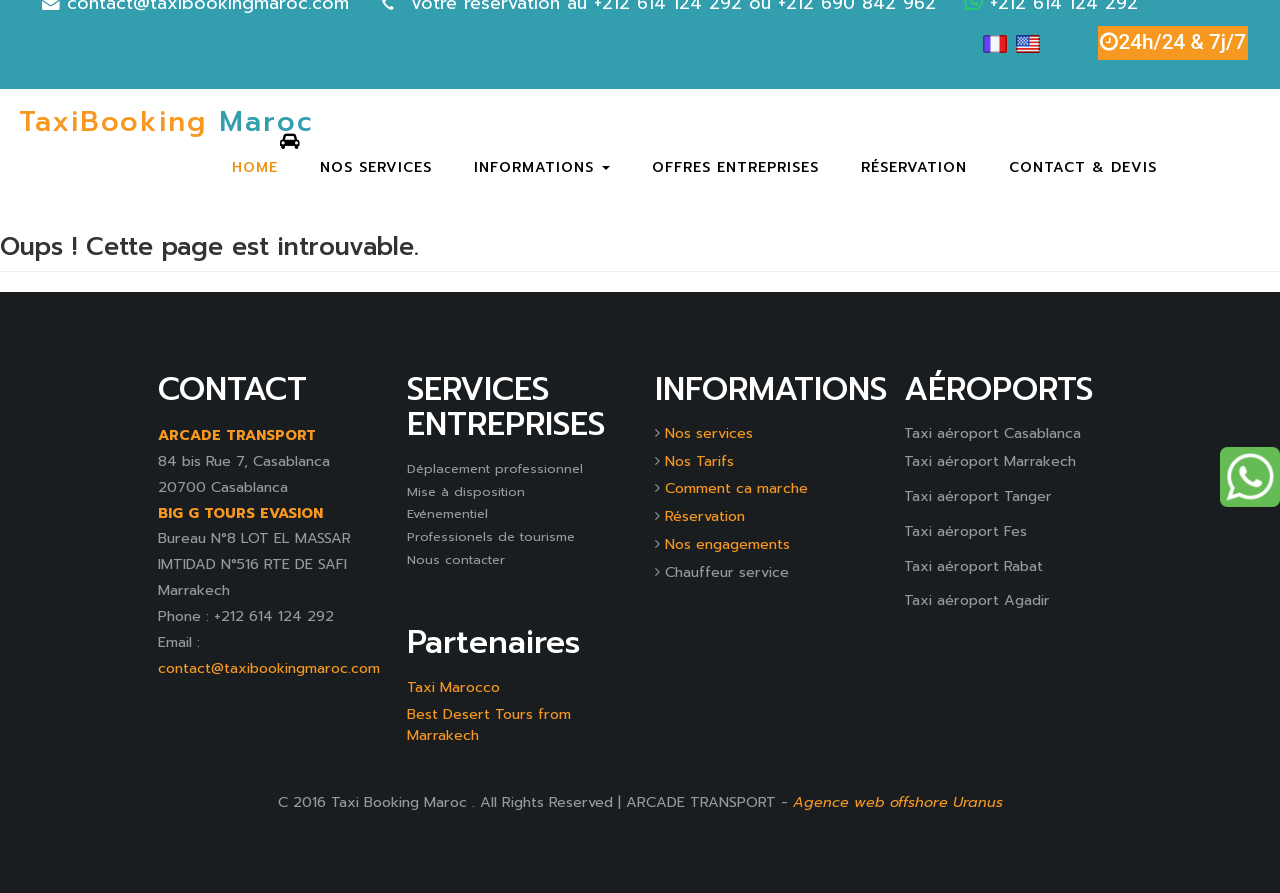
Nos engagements (727, 544)
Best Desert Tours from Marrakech (489, 724)
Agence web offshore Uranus (898, 802)
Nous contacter (456, 559)
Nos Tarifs (699, 461)
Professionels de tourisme (491, 536)
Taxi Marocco (453, 687)
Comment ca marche (736, 488)
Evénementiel (447, 513)
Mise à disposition (466, 491)
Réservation (705, 516)
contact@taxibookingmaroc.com (269, 668)
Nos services (709, 433)
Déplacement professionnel (495, 468)
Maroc (166, 124)
